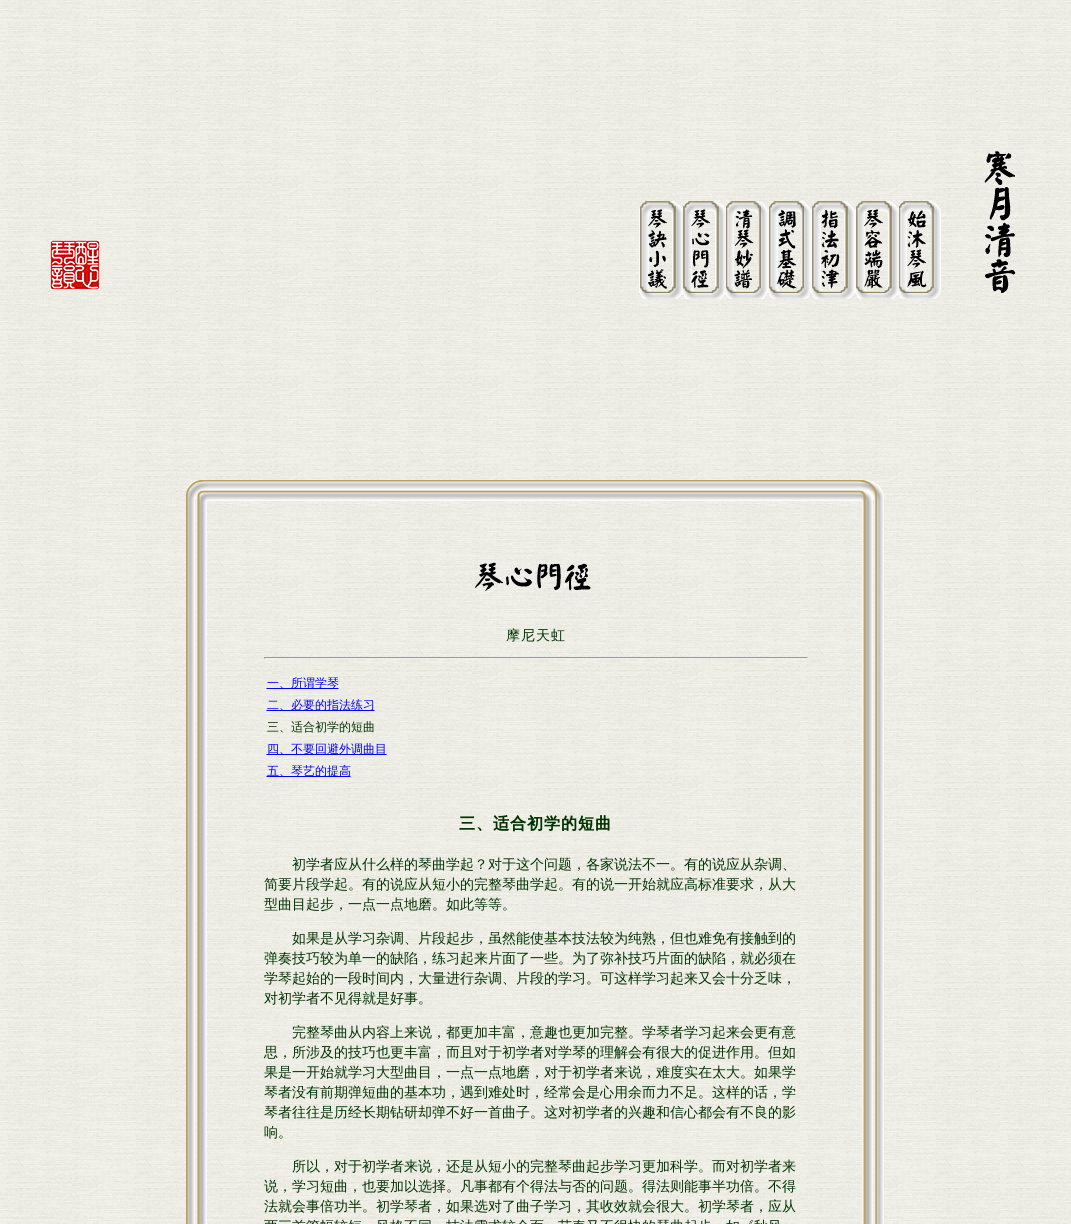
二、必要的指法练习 (321, 529)
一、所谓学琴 (303, 507)
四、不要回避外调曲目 (327, 573)
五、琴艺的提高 (309, 595)
